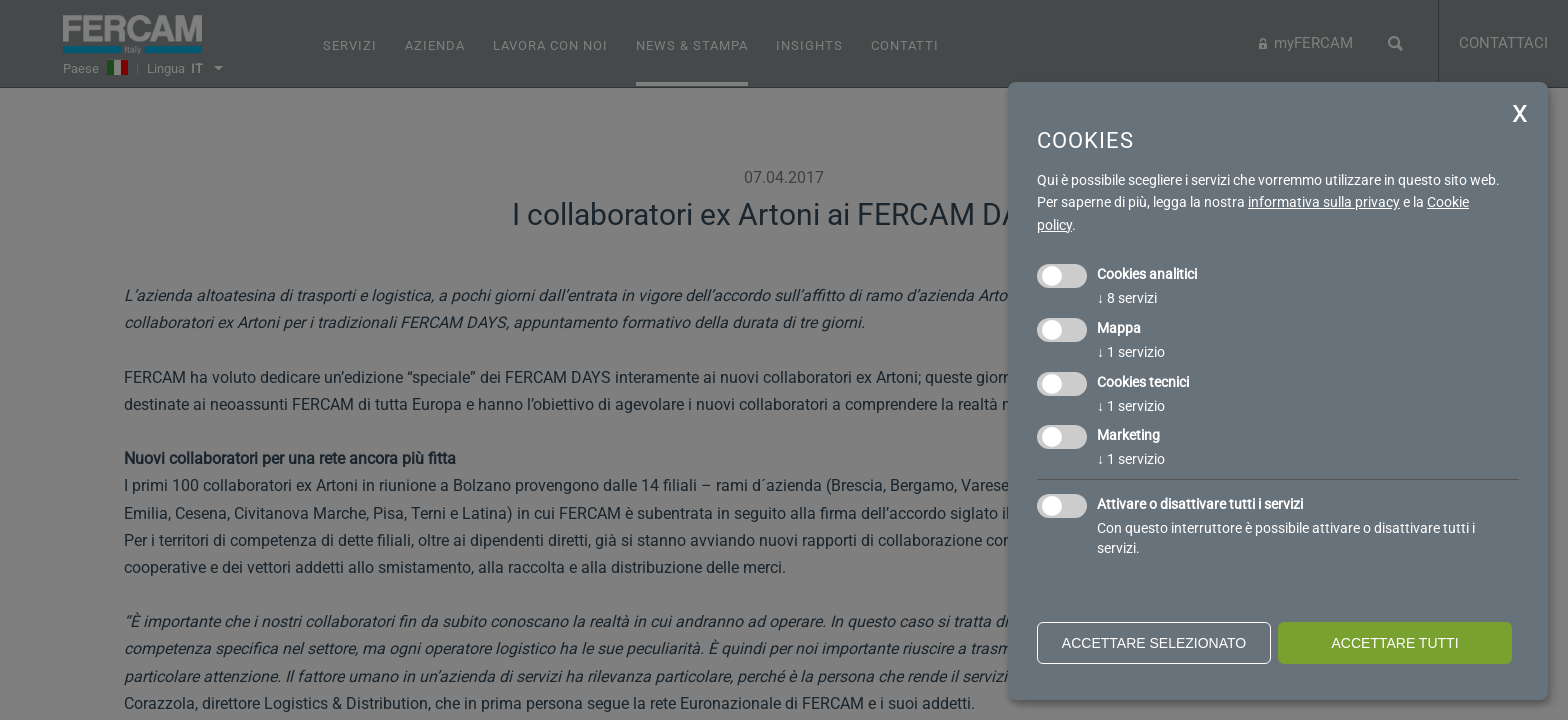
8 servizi (1127, 298)
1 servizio (1131, 352)
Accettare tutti (1394, 643)
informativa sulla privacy (1324, 202)
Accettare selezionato (1154, 643)
